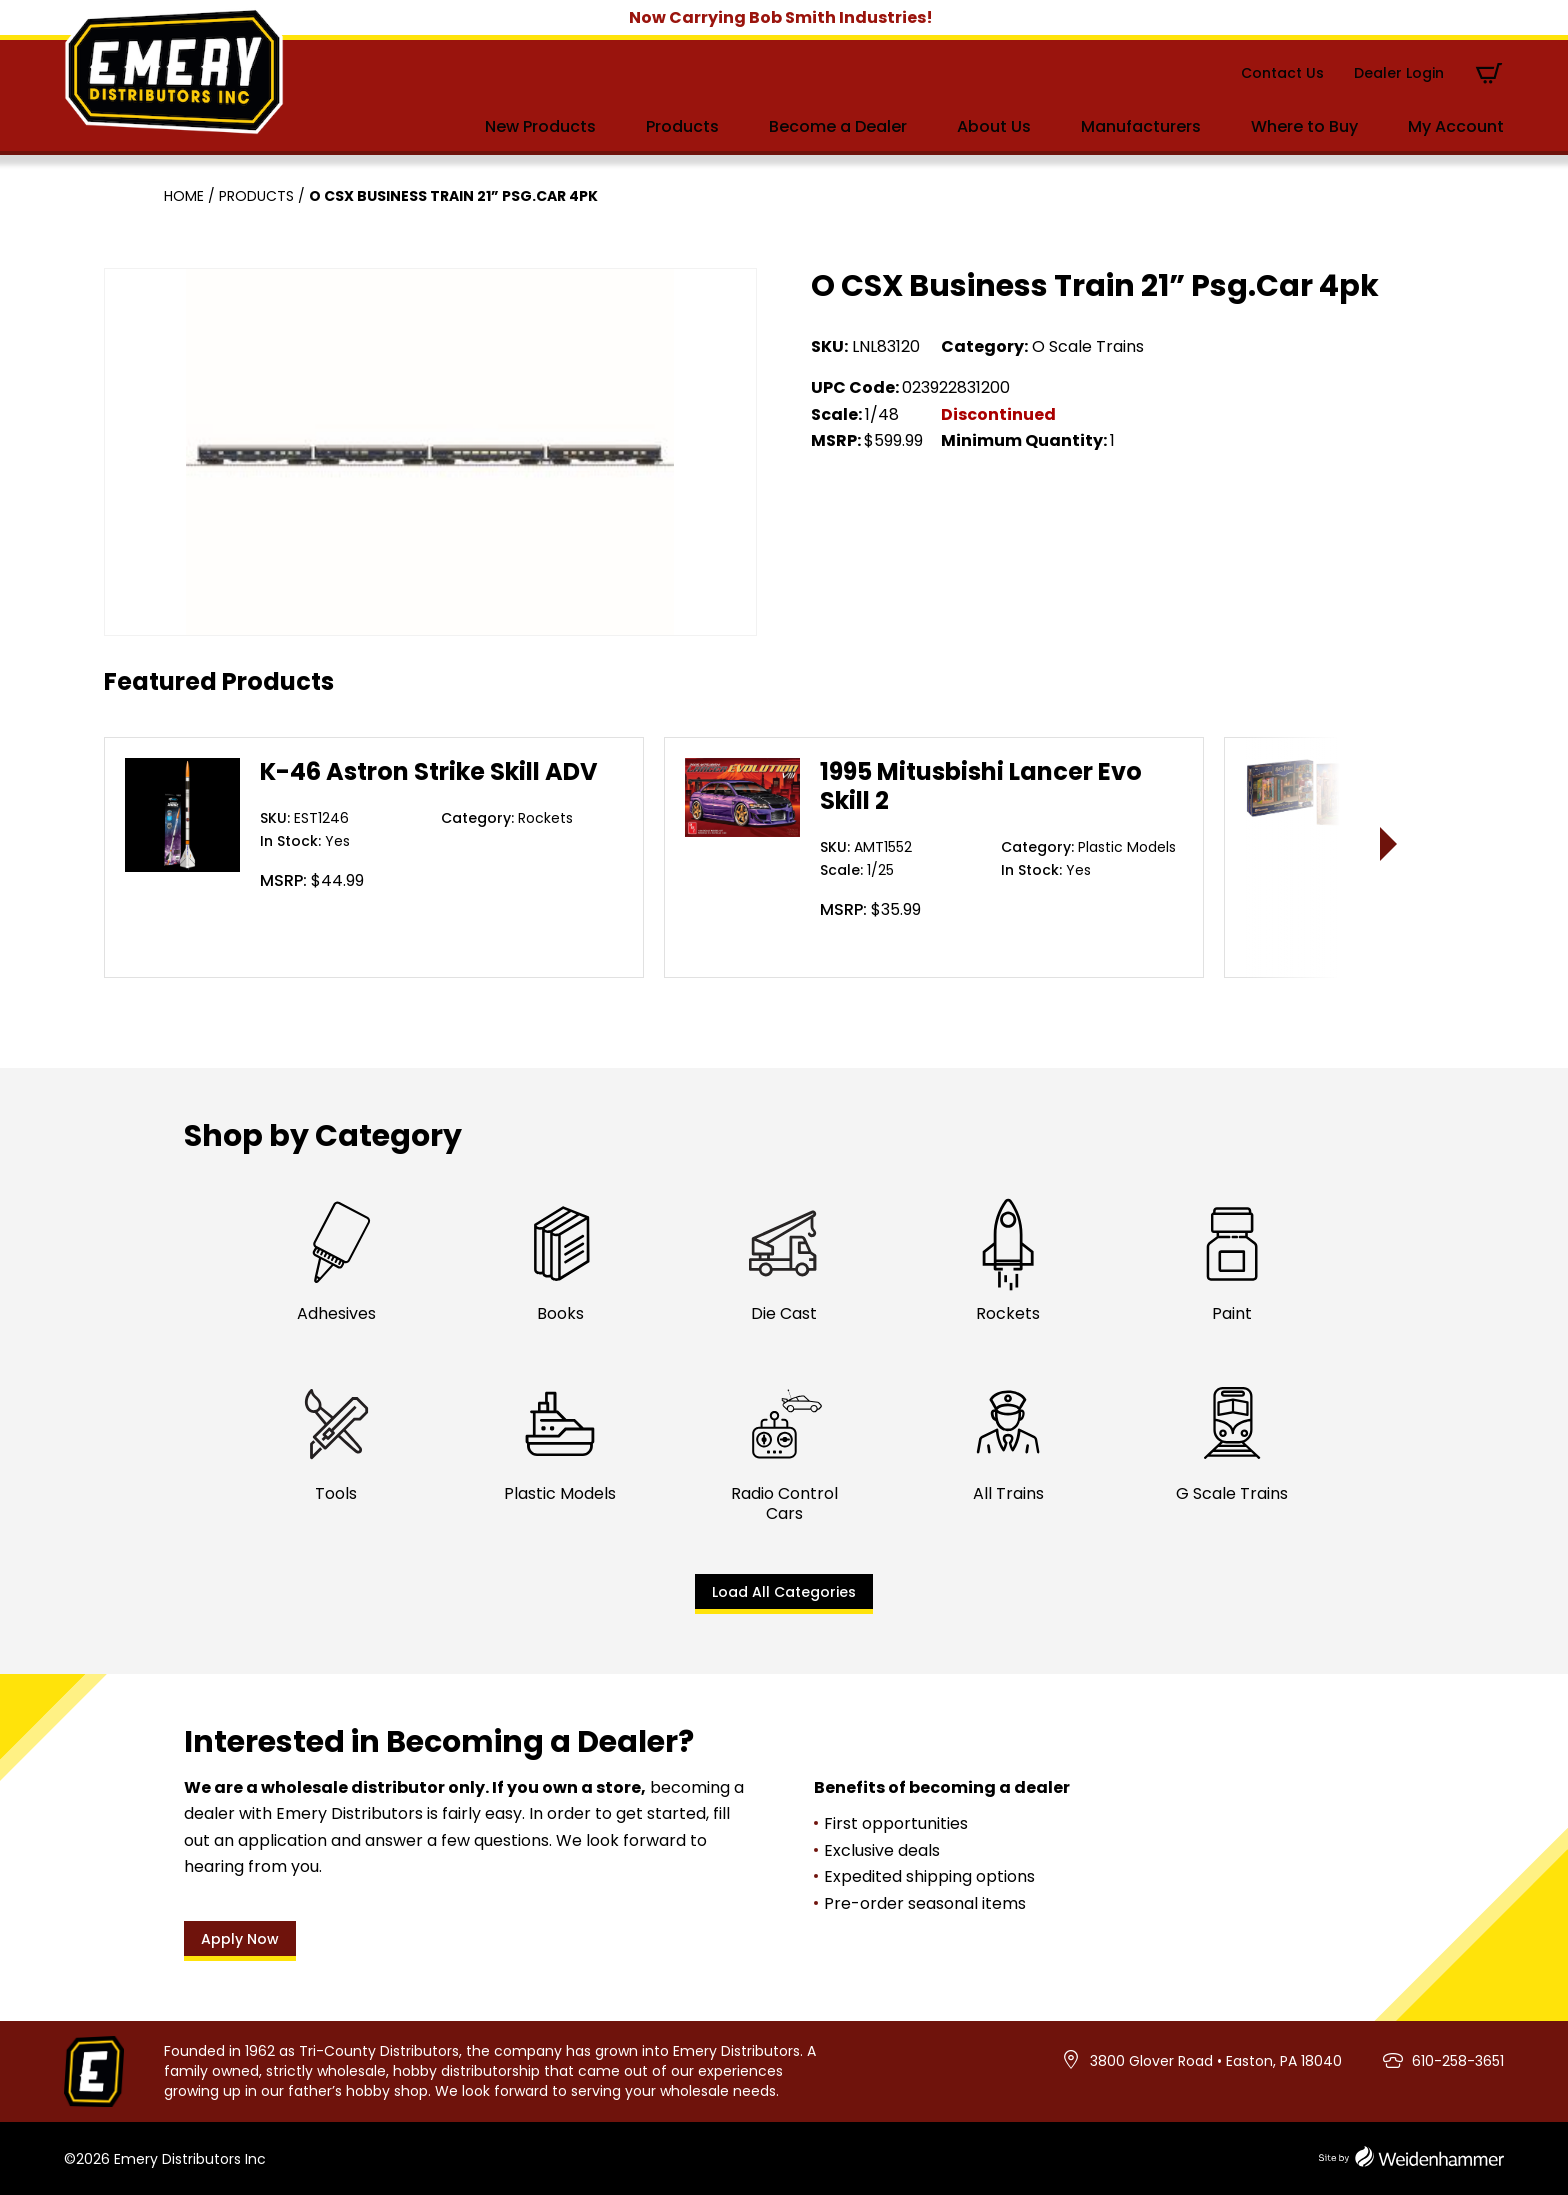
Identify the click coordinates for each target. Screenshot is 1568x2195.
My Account (1456, 126)
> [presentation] (1389, 843)
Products (682, 126)
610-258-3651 (1458, 2061)
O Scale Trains (1088, 346)
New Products (540, 126)
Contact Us (1282, 73)
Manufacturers (1141, 126)
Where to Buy (1304, 126)
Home (184, 196)
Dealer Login (1399, 73)
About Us (994, 126)
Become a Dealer (838, 126)
